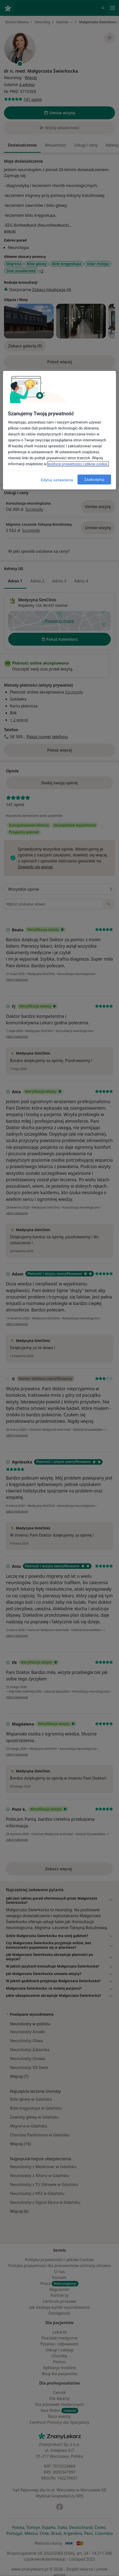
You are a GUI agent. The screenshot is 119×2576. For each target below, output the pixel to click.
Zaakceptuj (94, 479)
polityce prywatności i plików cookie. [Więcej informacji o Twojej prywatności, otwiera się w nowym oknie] (78, 464)
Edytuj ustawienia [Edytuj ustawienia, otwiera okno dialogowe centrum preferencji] (57, 480)
